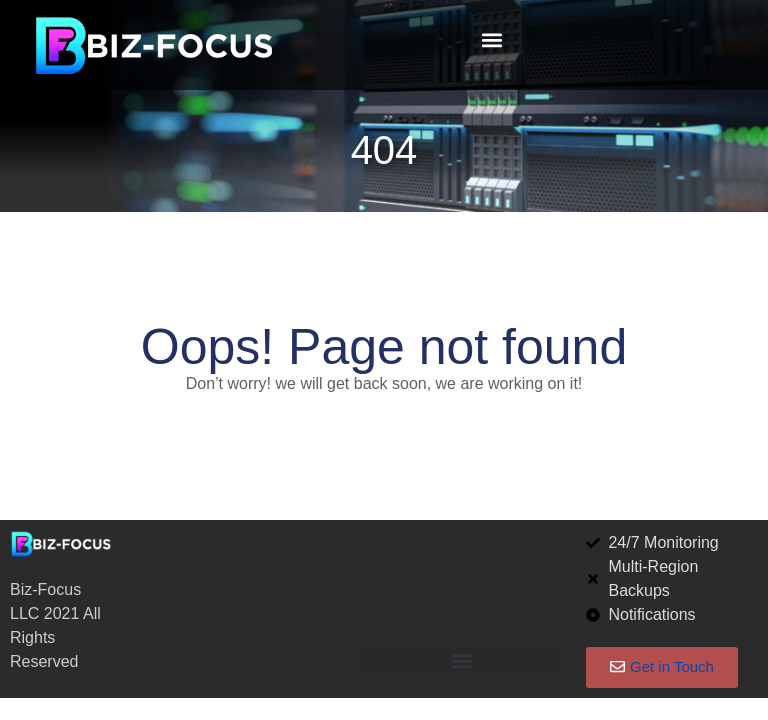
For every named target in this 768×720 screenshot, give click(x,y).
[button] (491, 40)
